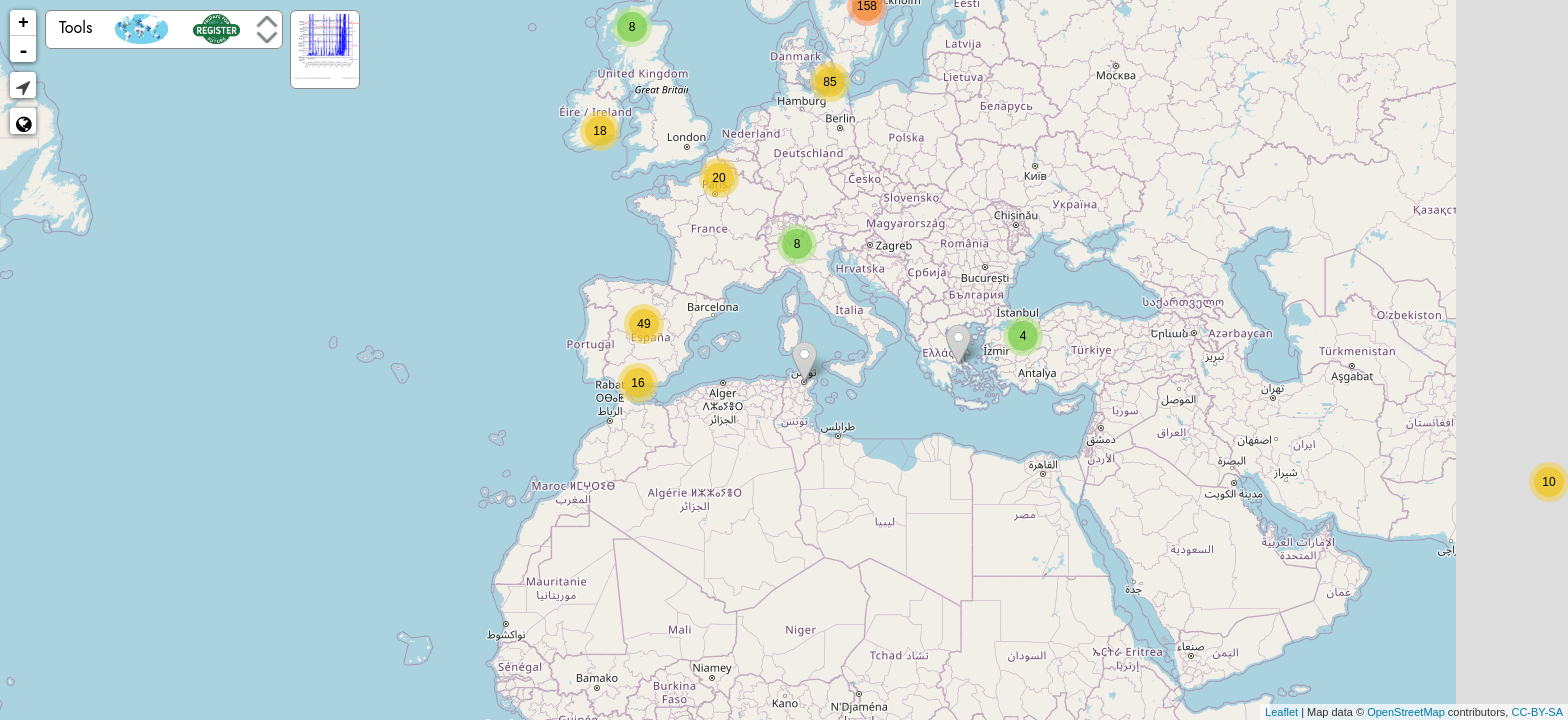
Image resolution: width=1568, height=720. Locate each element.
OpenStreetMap (1406, 712)
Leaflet (1281, 712)
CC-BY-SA (1537, 712)
